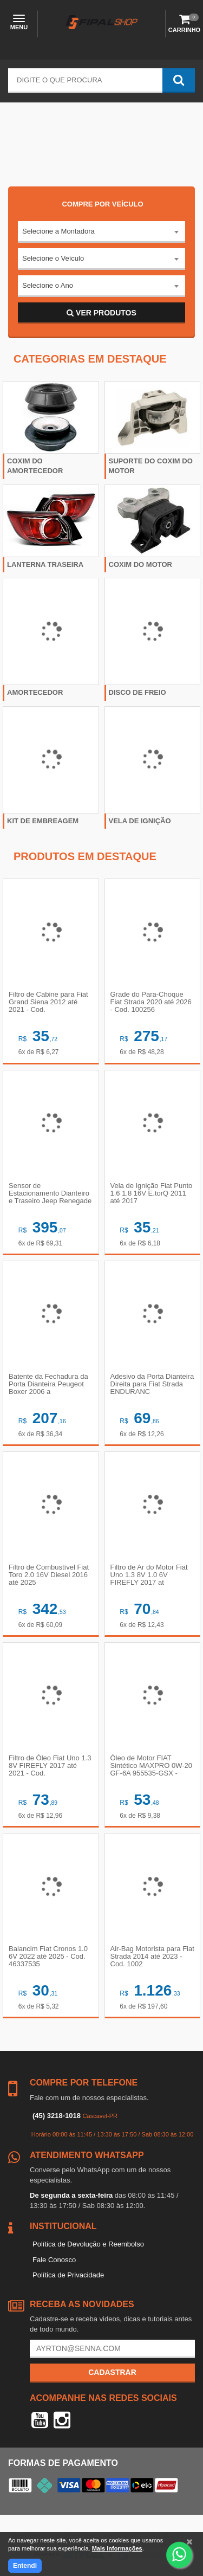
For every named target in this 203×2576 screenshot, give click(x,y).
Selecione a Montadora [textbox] (58, 231)
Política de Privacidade (68, 2275)
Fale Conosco (54, 2260)
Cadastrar (112, 2372)
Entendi (25, 2565)
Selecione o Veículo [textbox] (53, 258)
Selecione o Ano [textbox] (47, 285)
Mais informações (117, 2548)
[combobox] (101, 232)
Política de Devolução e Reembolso (88, 2244)
